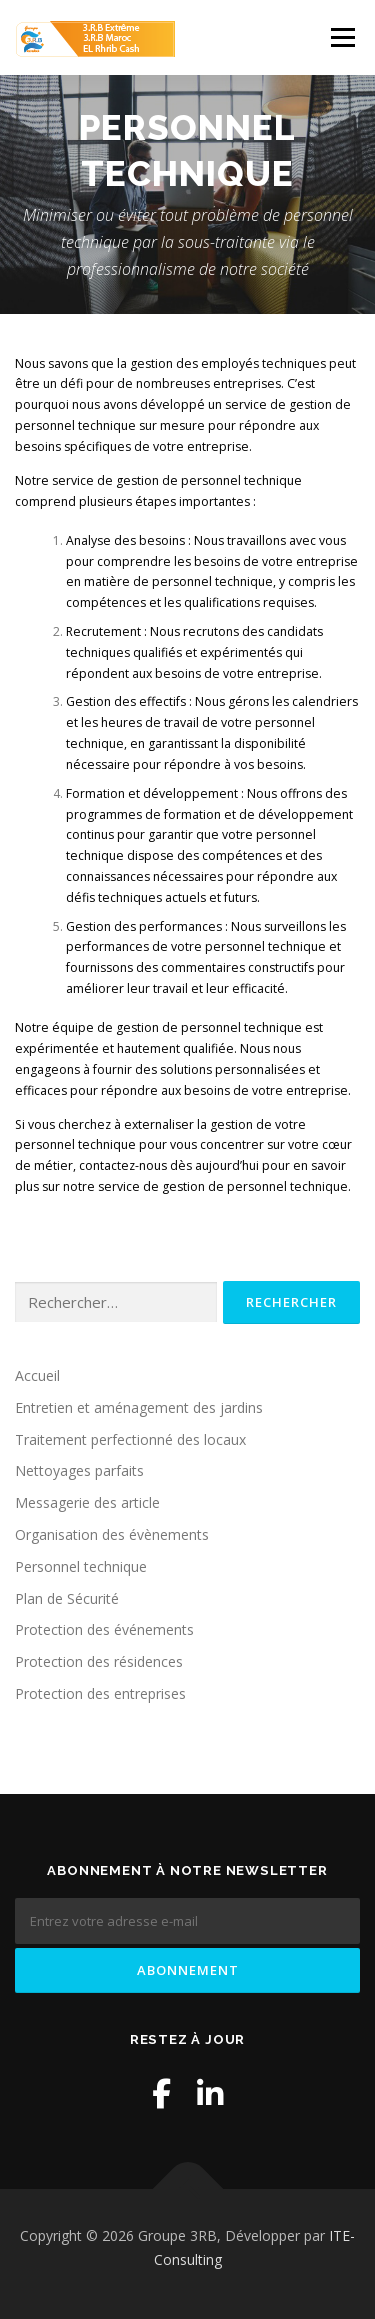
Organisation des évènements (112, 1534)
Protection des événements (104, 1629)
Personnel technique (81, 1566)
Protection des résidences (99, 1661)
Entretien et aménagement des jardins (139, 1407)
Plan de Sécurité (67, 1598)
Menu (341, 37)
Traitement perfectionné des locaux (130, 1439)
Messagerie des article (87, 1502)
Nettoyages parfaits (79, 1470)
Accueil (37, 1375)
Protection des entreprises (100, 1693)
